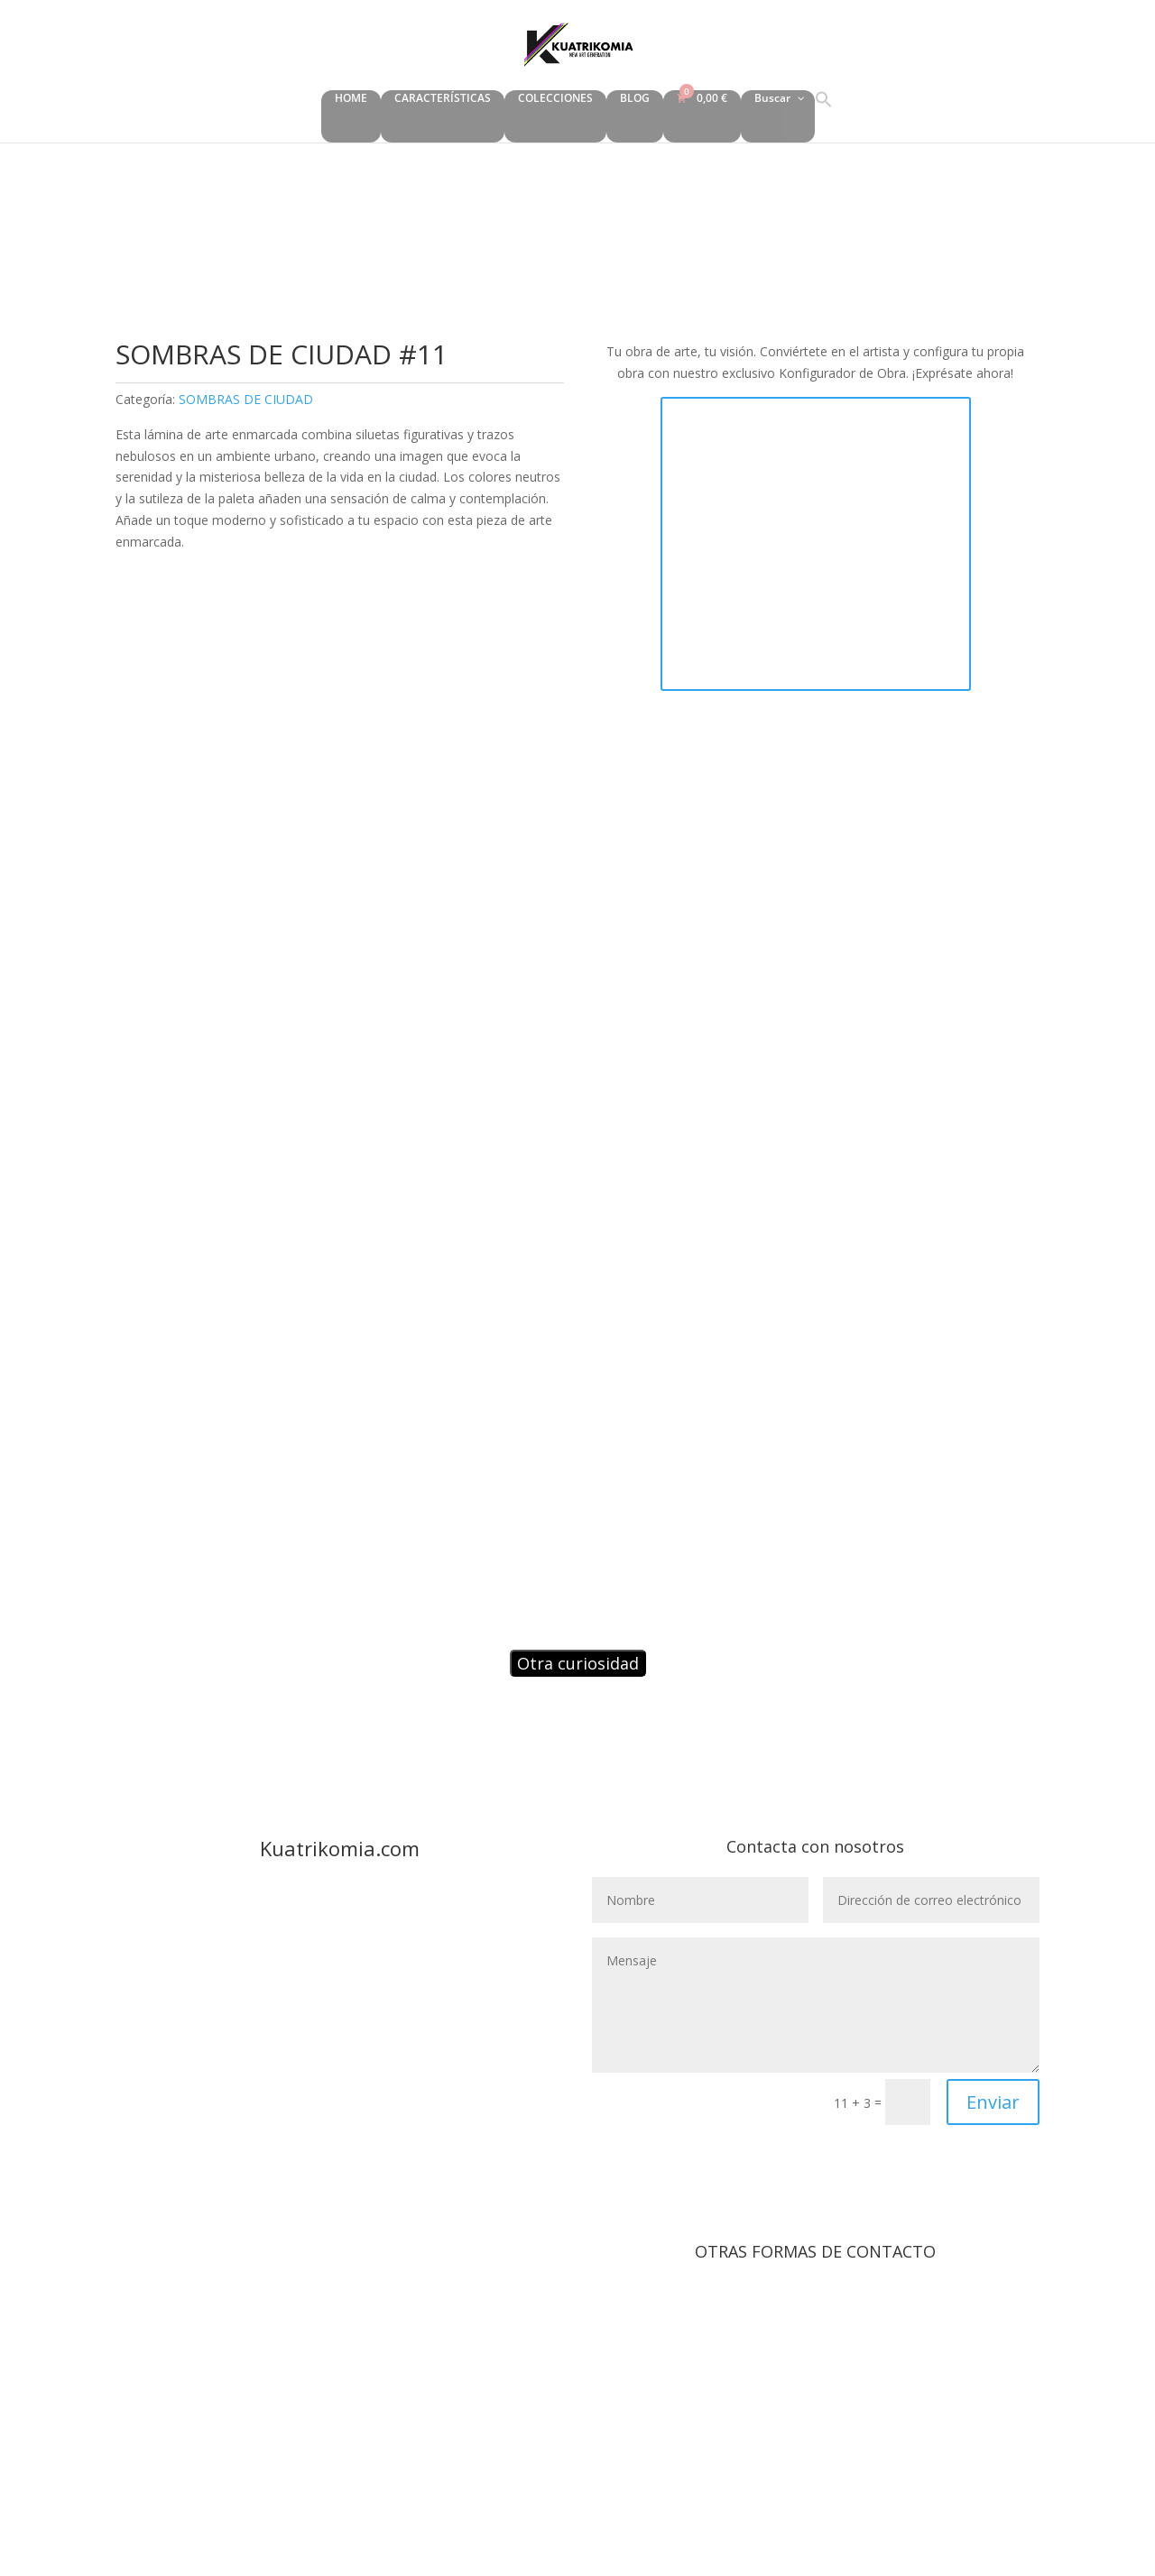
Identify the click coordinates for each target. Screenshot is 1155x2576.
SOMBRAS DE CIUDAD (246, 399)
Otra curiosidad (578, 1663)
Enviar (993, 2102)
